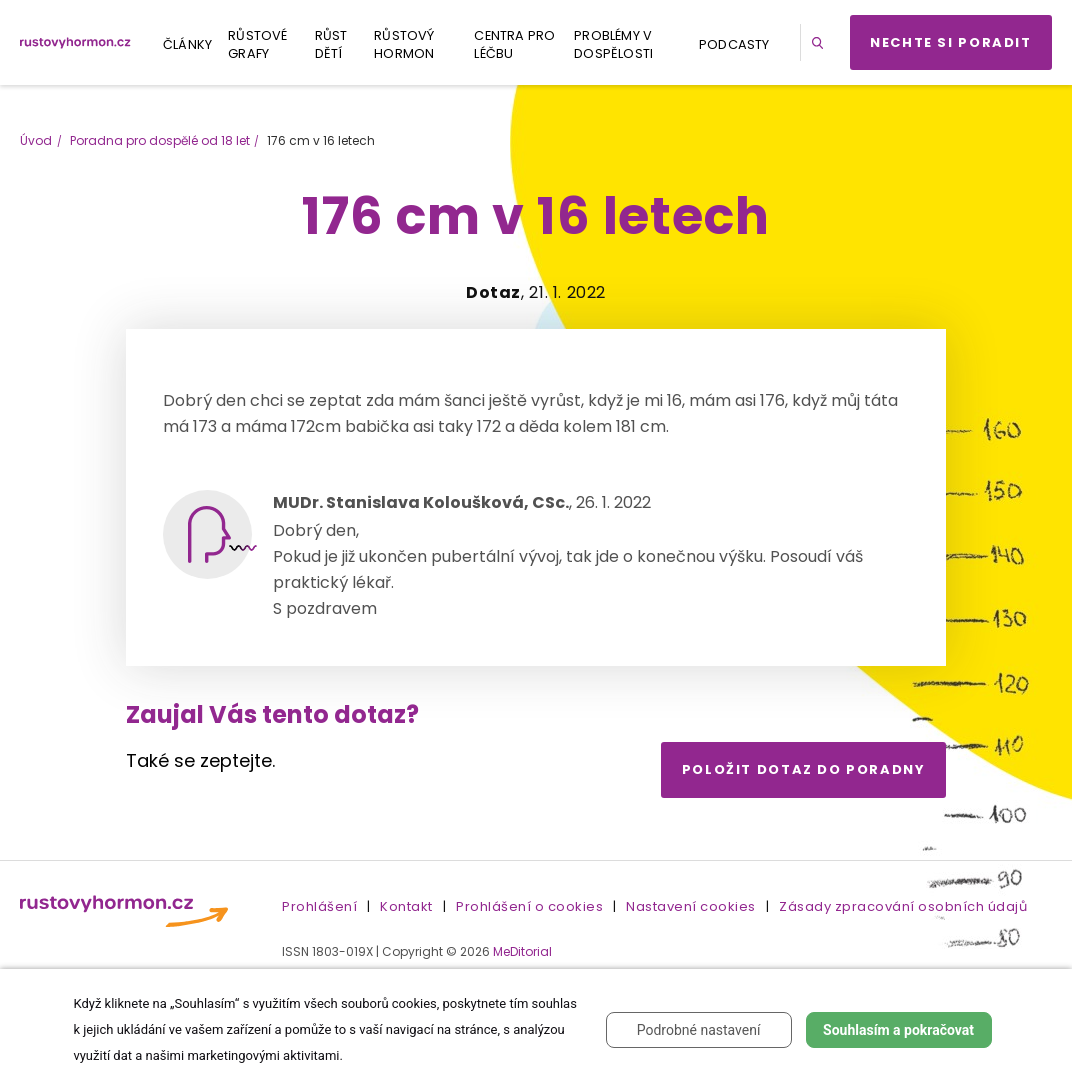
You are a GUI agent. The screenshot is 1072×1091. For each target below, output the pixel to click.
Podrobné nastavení (699, 1030)
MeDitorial (522, 951)
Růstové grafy (257, 44)
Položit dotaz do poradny (804, 769)
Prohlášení (319, 906)
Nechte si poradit (951, 42)
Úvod (36, 140)
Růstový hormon (404, 44)
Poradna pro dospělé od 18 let (160, 140)
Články (187, 44)
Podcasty (734, 44)
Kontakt (406, 906)
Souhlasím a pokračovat (898, 1030)
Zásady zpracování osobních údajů (903, 906)
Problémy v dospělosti (613, 44)
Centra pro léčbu (514, 44)
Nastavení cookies (691, 906)
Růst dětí (331, 44)
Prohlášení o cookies (529, 906)
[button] (821, 42)
